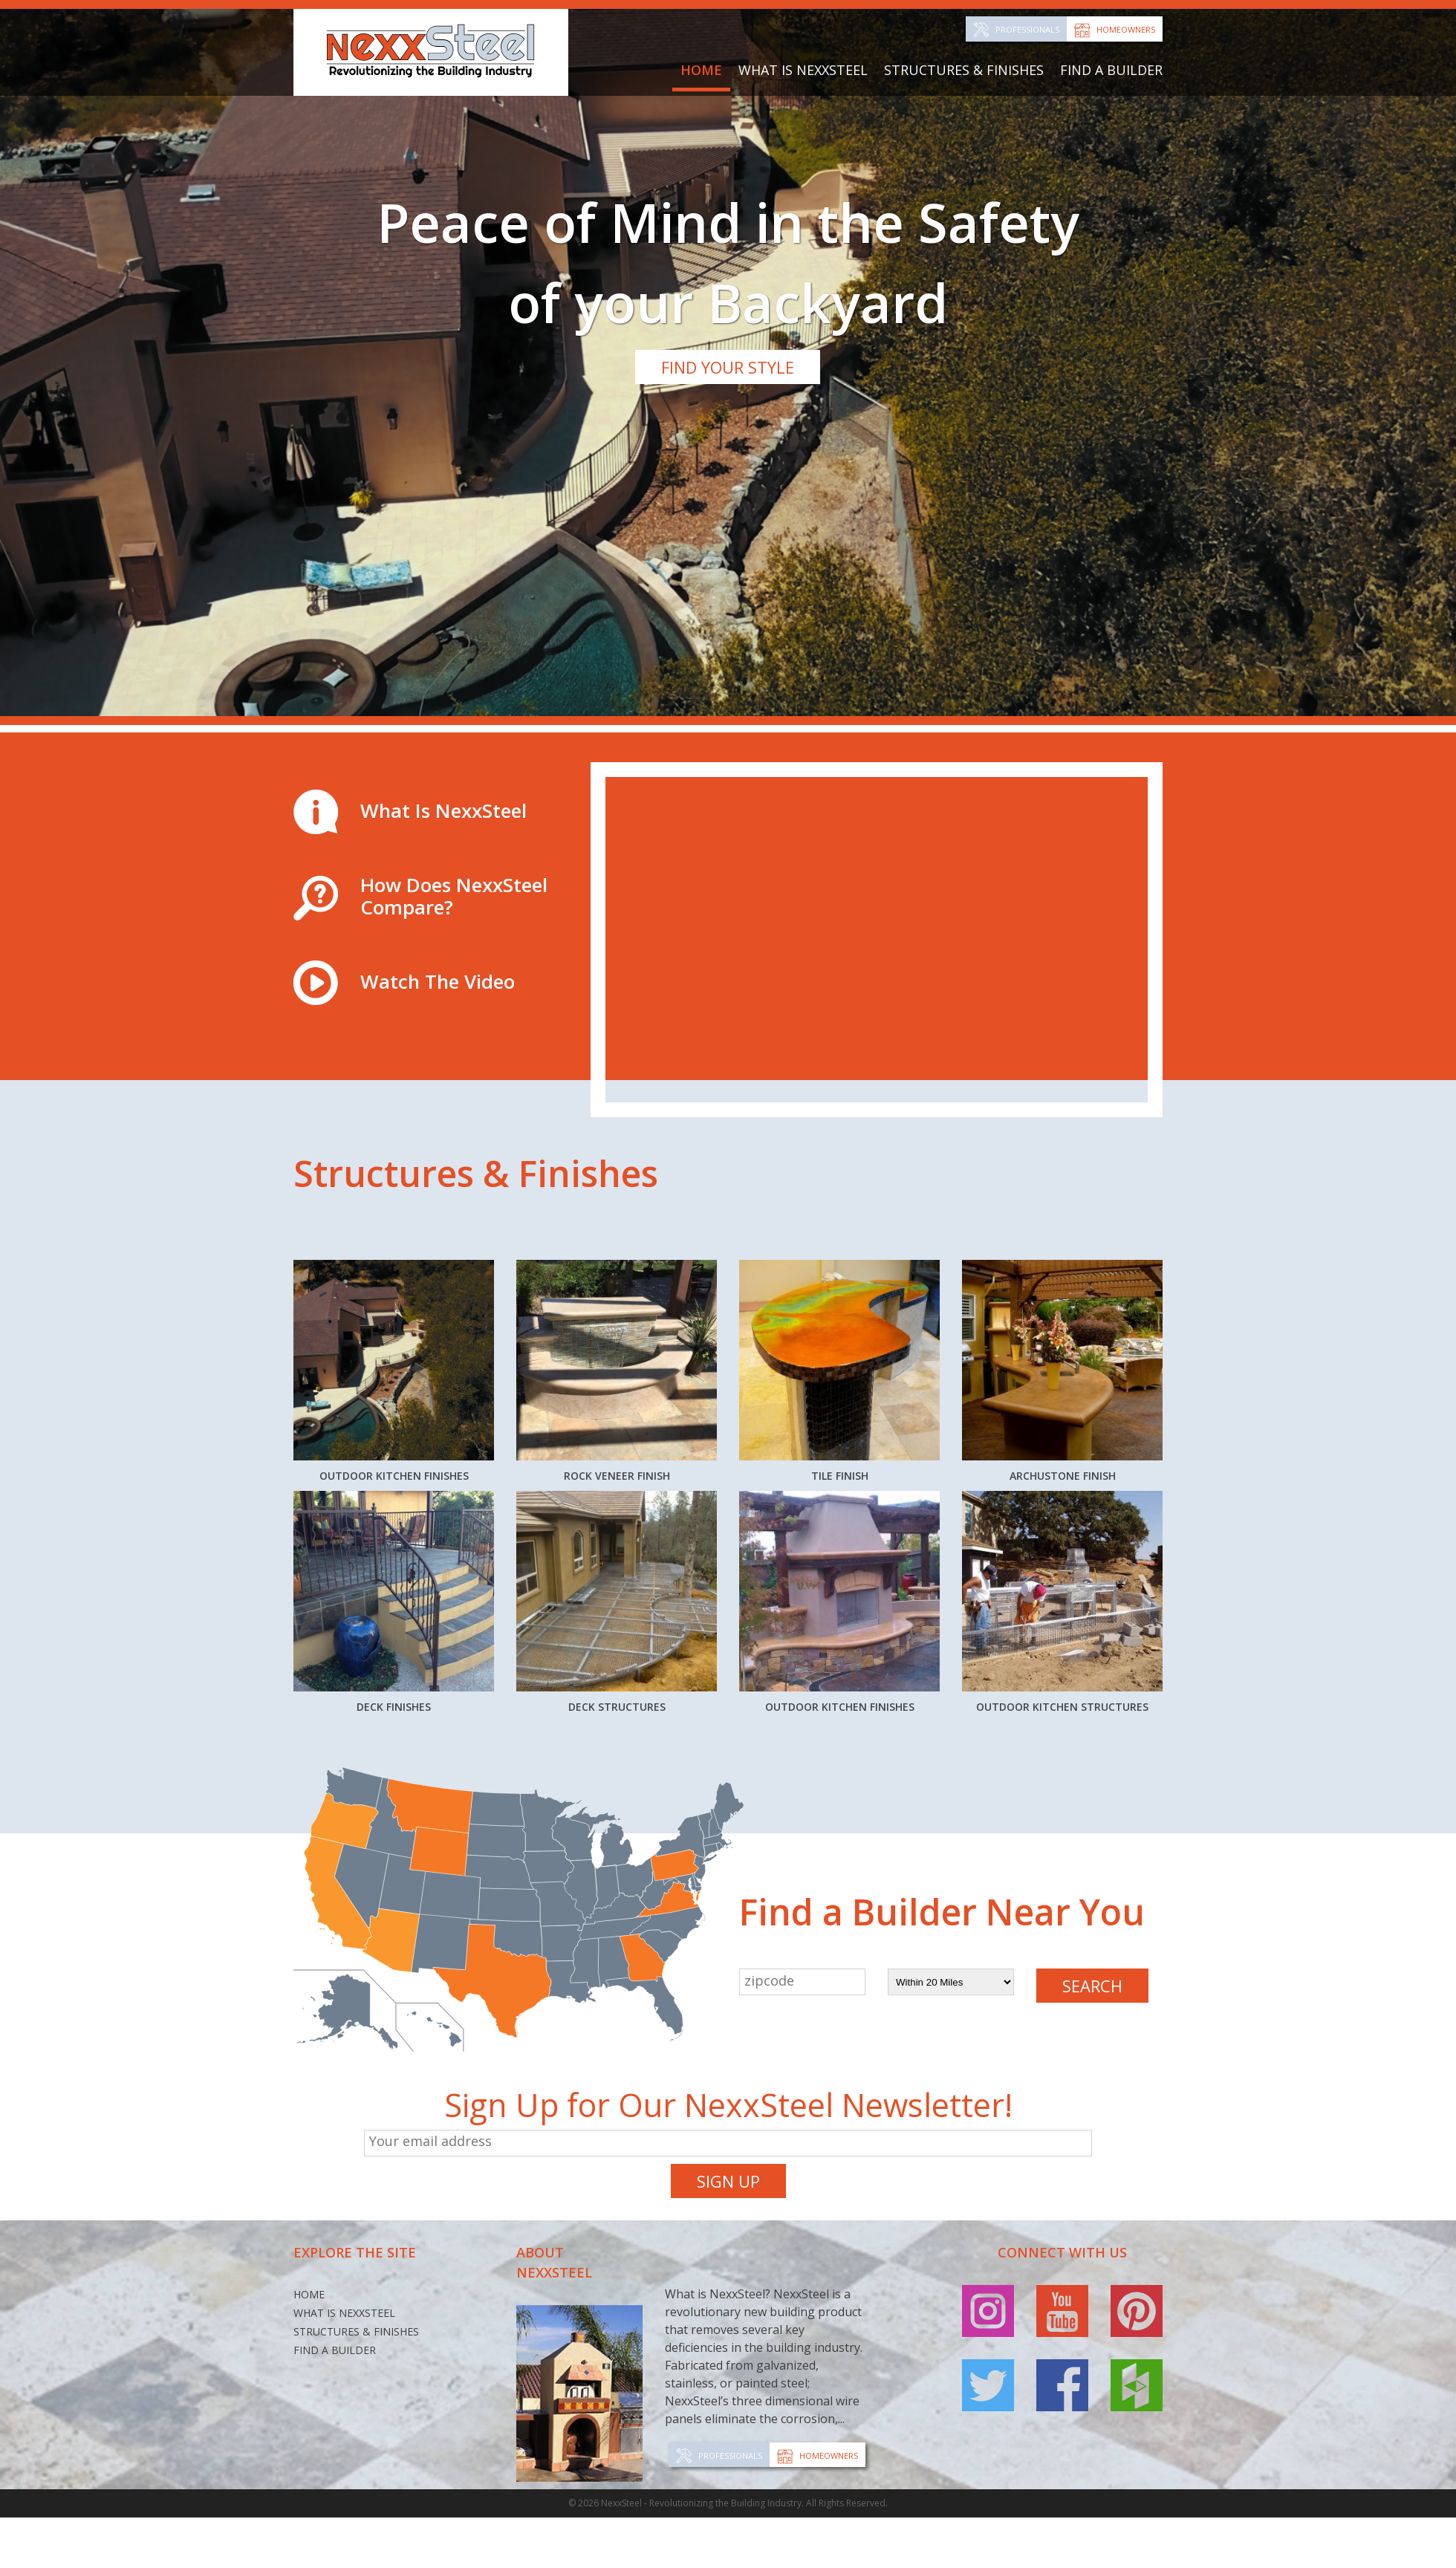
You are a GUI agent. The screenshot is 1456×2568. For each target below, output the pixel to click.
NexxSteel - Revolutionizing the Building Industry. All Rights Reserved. (744, 2343)
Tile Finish (839, 1254)
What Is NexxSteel (803, 70)
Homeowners (1125, 29)
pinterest (1137, 2151)
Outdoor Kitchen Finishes (394, 1266)
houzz (1137, 2226)
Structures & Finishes (964, 70)
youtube (1062, 2151)
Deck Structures (617, 1518)
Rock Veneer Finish (616, 1254)
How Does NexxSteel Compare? (453, 669)
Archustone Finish (1062, 1254)
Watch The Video (437, 754)
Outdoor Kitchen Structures (1063, 1530)
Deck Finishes (393, 1518)
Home (701, 70)
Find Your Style (727, 367)
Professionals (1027, 29)
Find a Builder (1111, 70)
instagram (988, 2151)
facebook (1062, 2226)
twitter (988, 2226)
